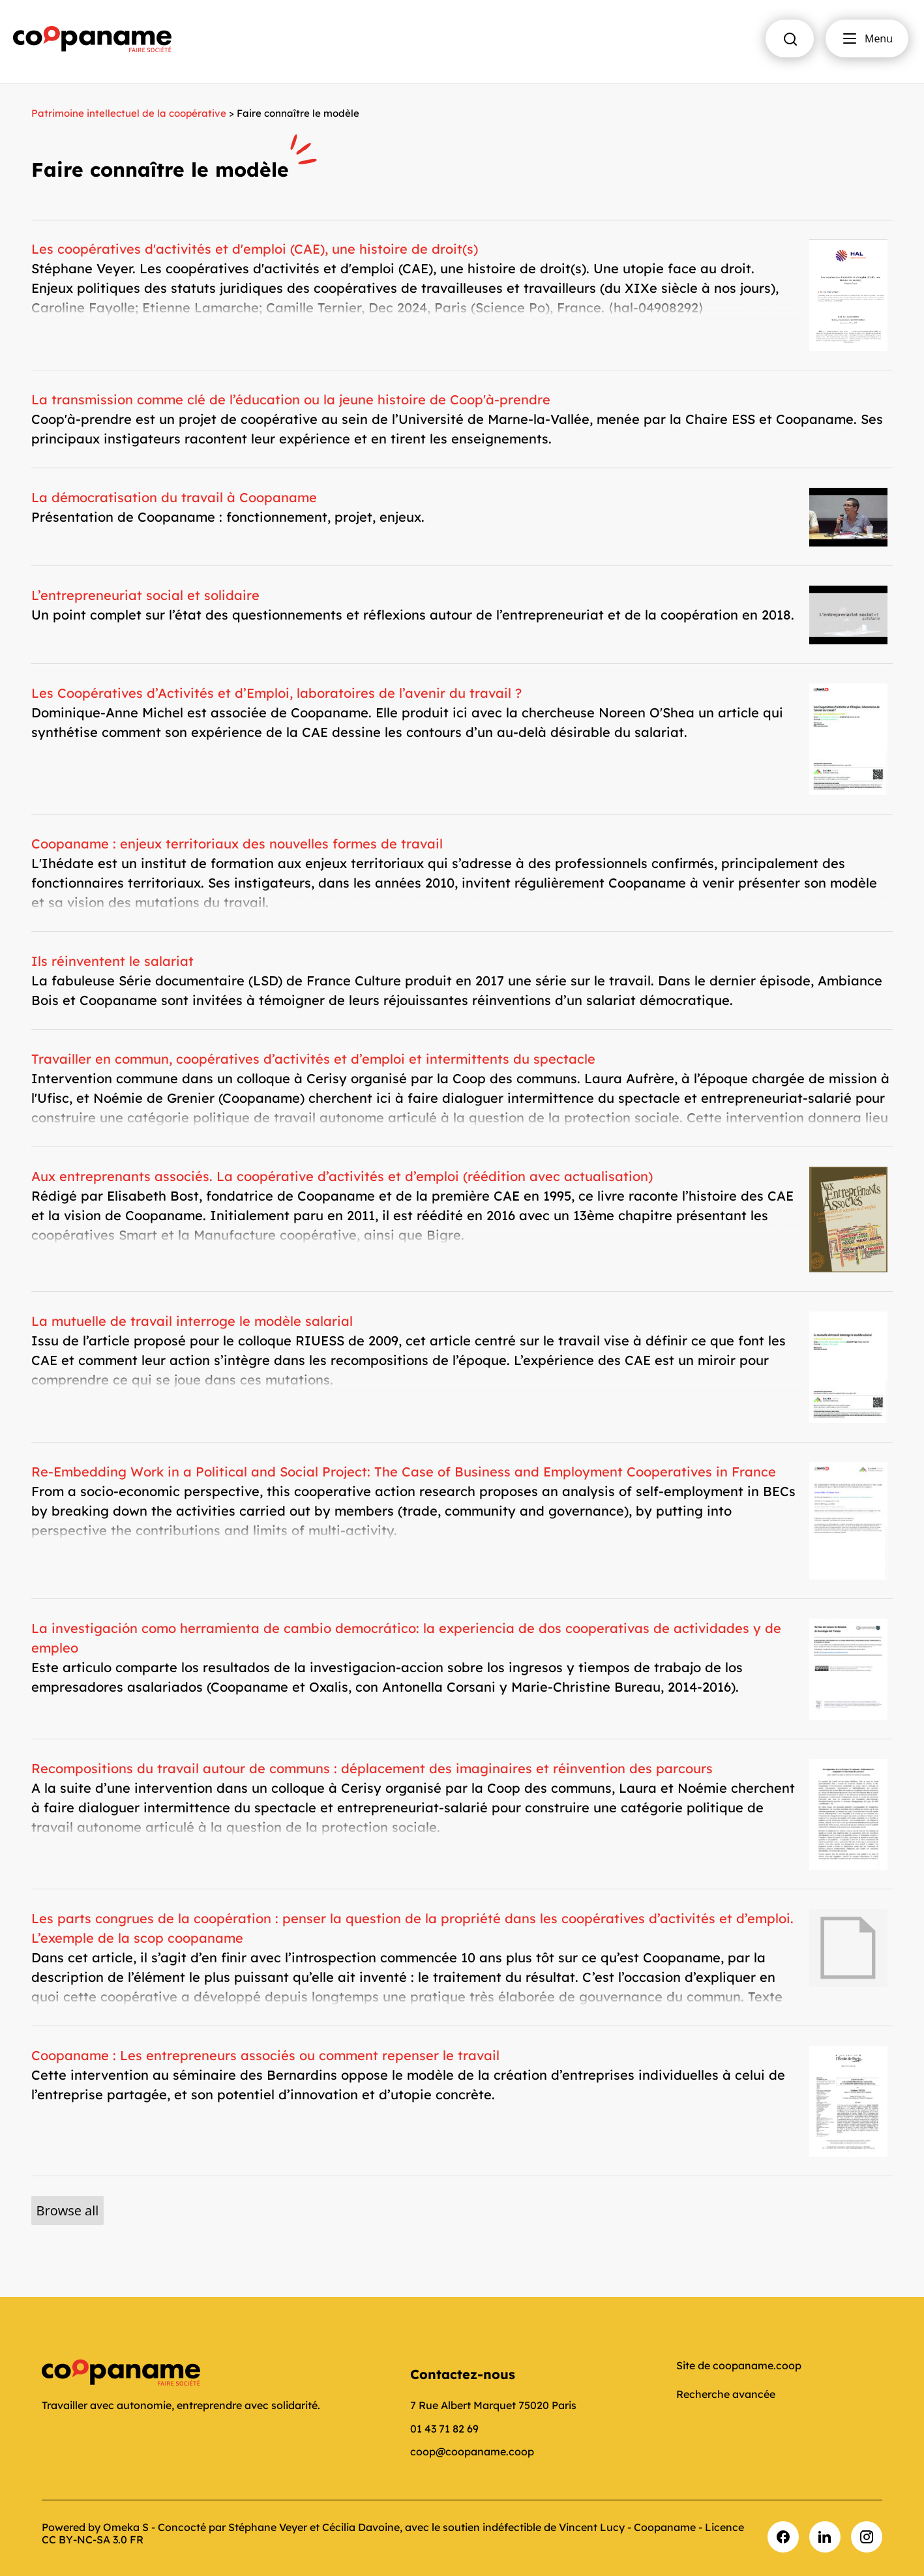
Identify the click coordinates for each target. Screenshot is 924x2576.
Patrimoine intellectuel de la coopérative (128, 113)
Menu (867, 38)
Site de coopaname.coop (738, 2365)
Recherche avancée (725, 2394)
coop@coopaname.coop (472, 2451)
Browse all (68, 2210)
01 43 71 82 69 (444, 2428)
